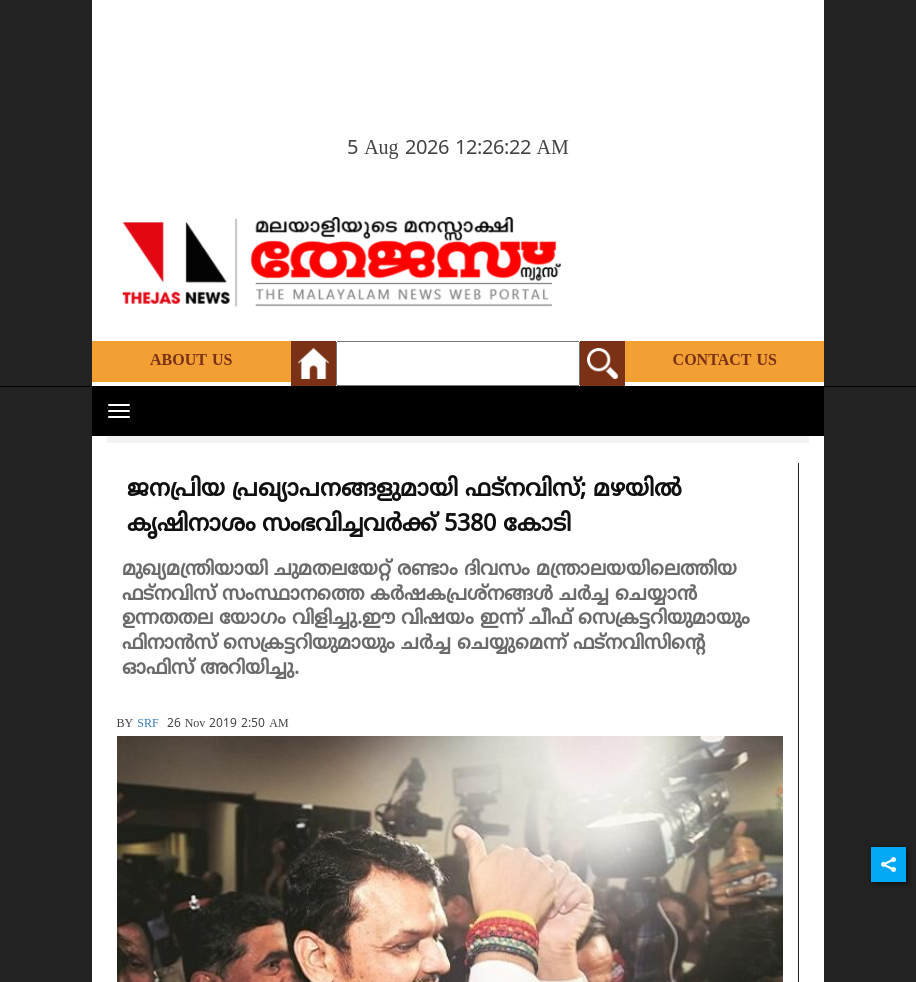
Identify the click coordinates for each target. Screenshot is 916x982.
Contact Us (725, 361)
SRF (147, 724)
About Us (191, 361)
